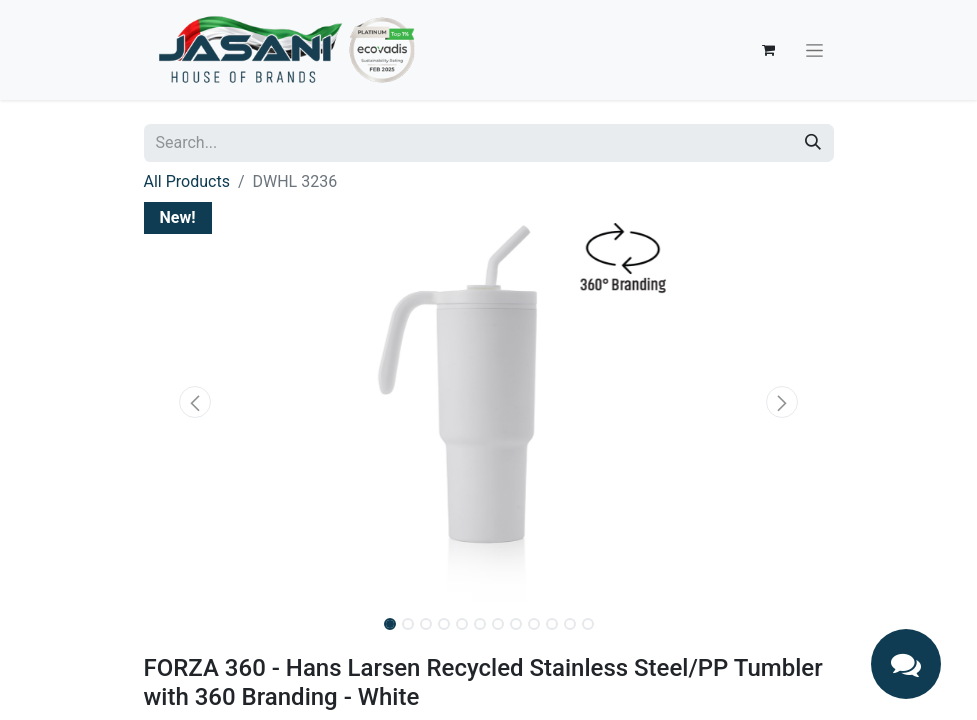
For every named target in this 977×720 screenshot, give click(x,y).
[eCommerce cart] (769, 50)
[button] (196, 402)
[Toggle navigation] (814, 50)
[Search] (813, 143)
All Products (187, 181)
